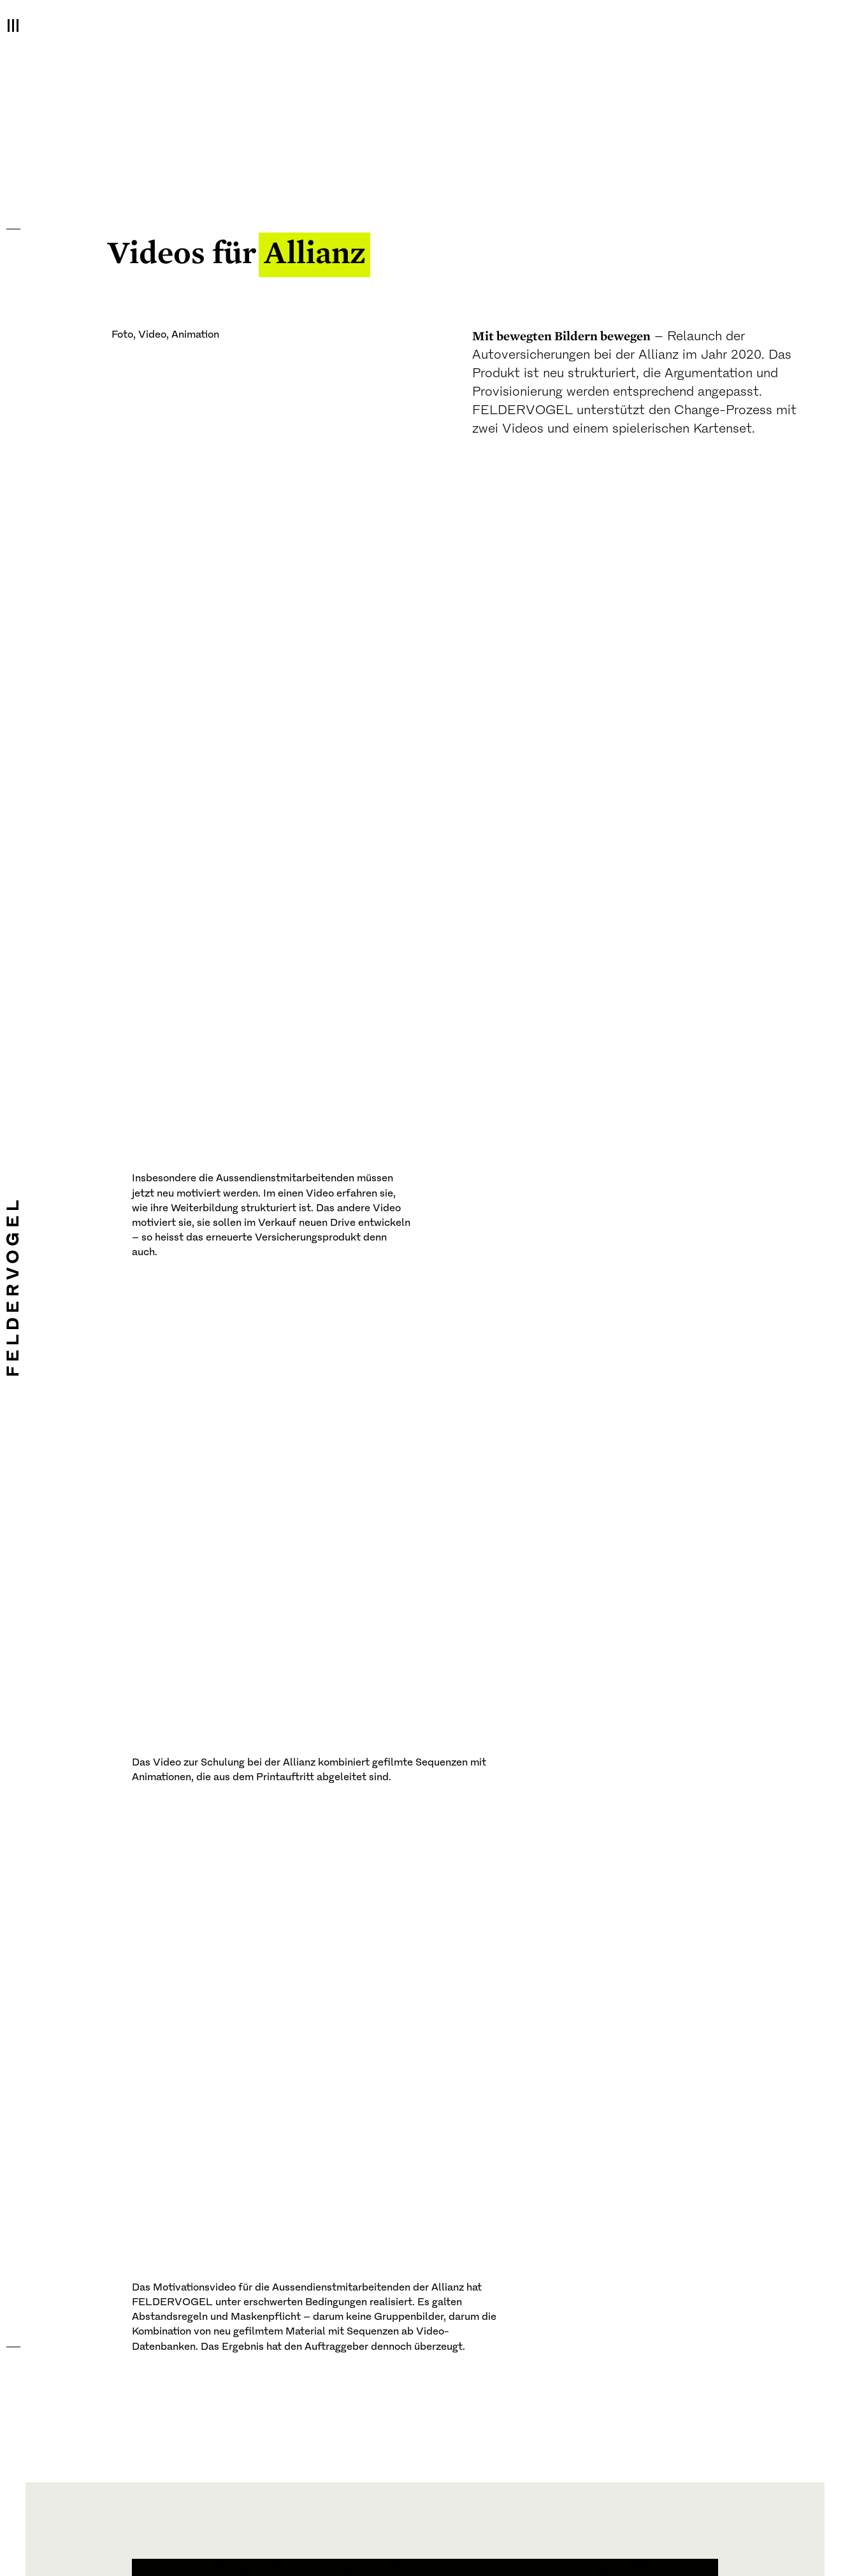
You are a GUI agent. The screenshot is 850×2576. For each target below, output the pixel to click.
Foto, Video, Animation (165, 335)
